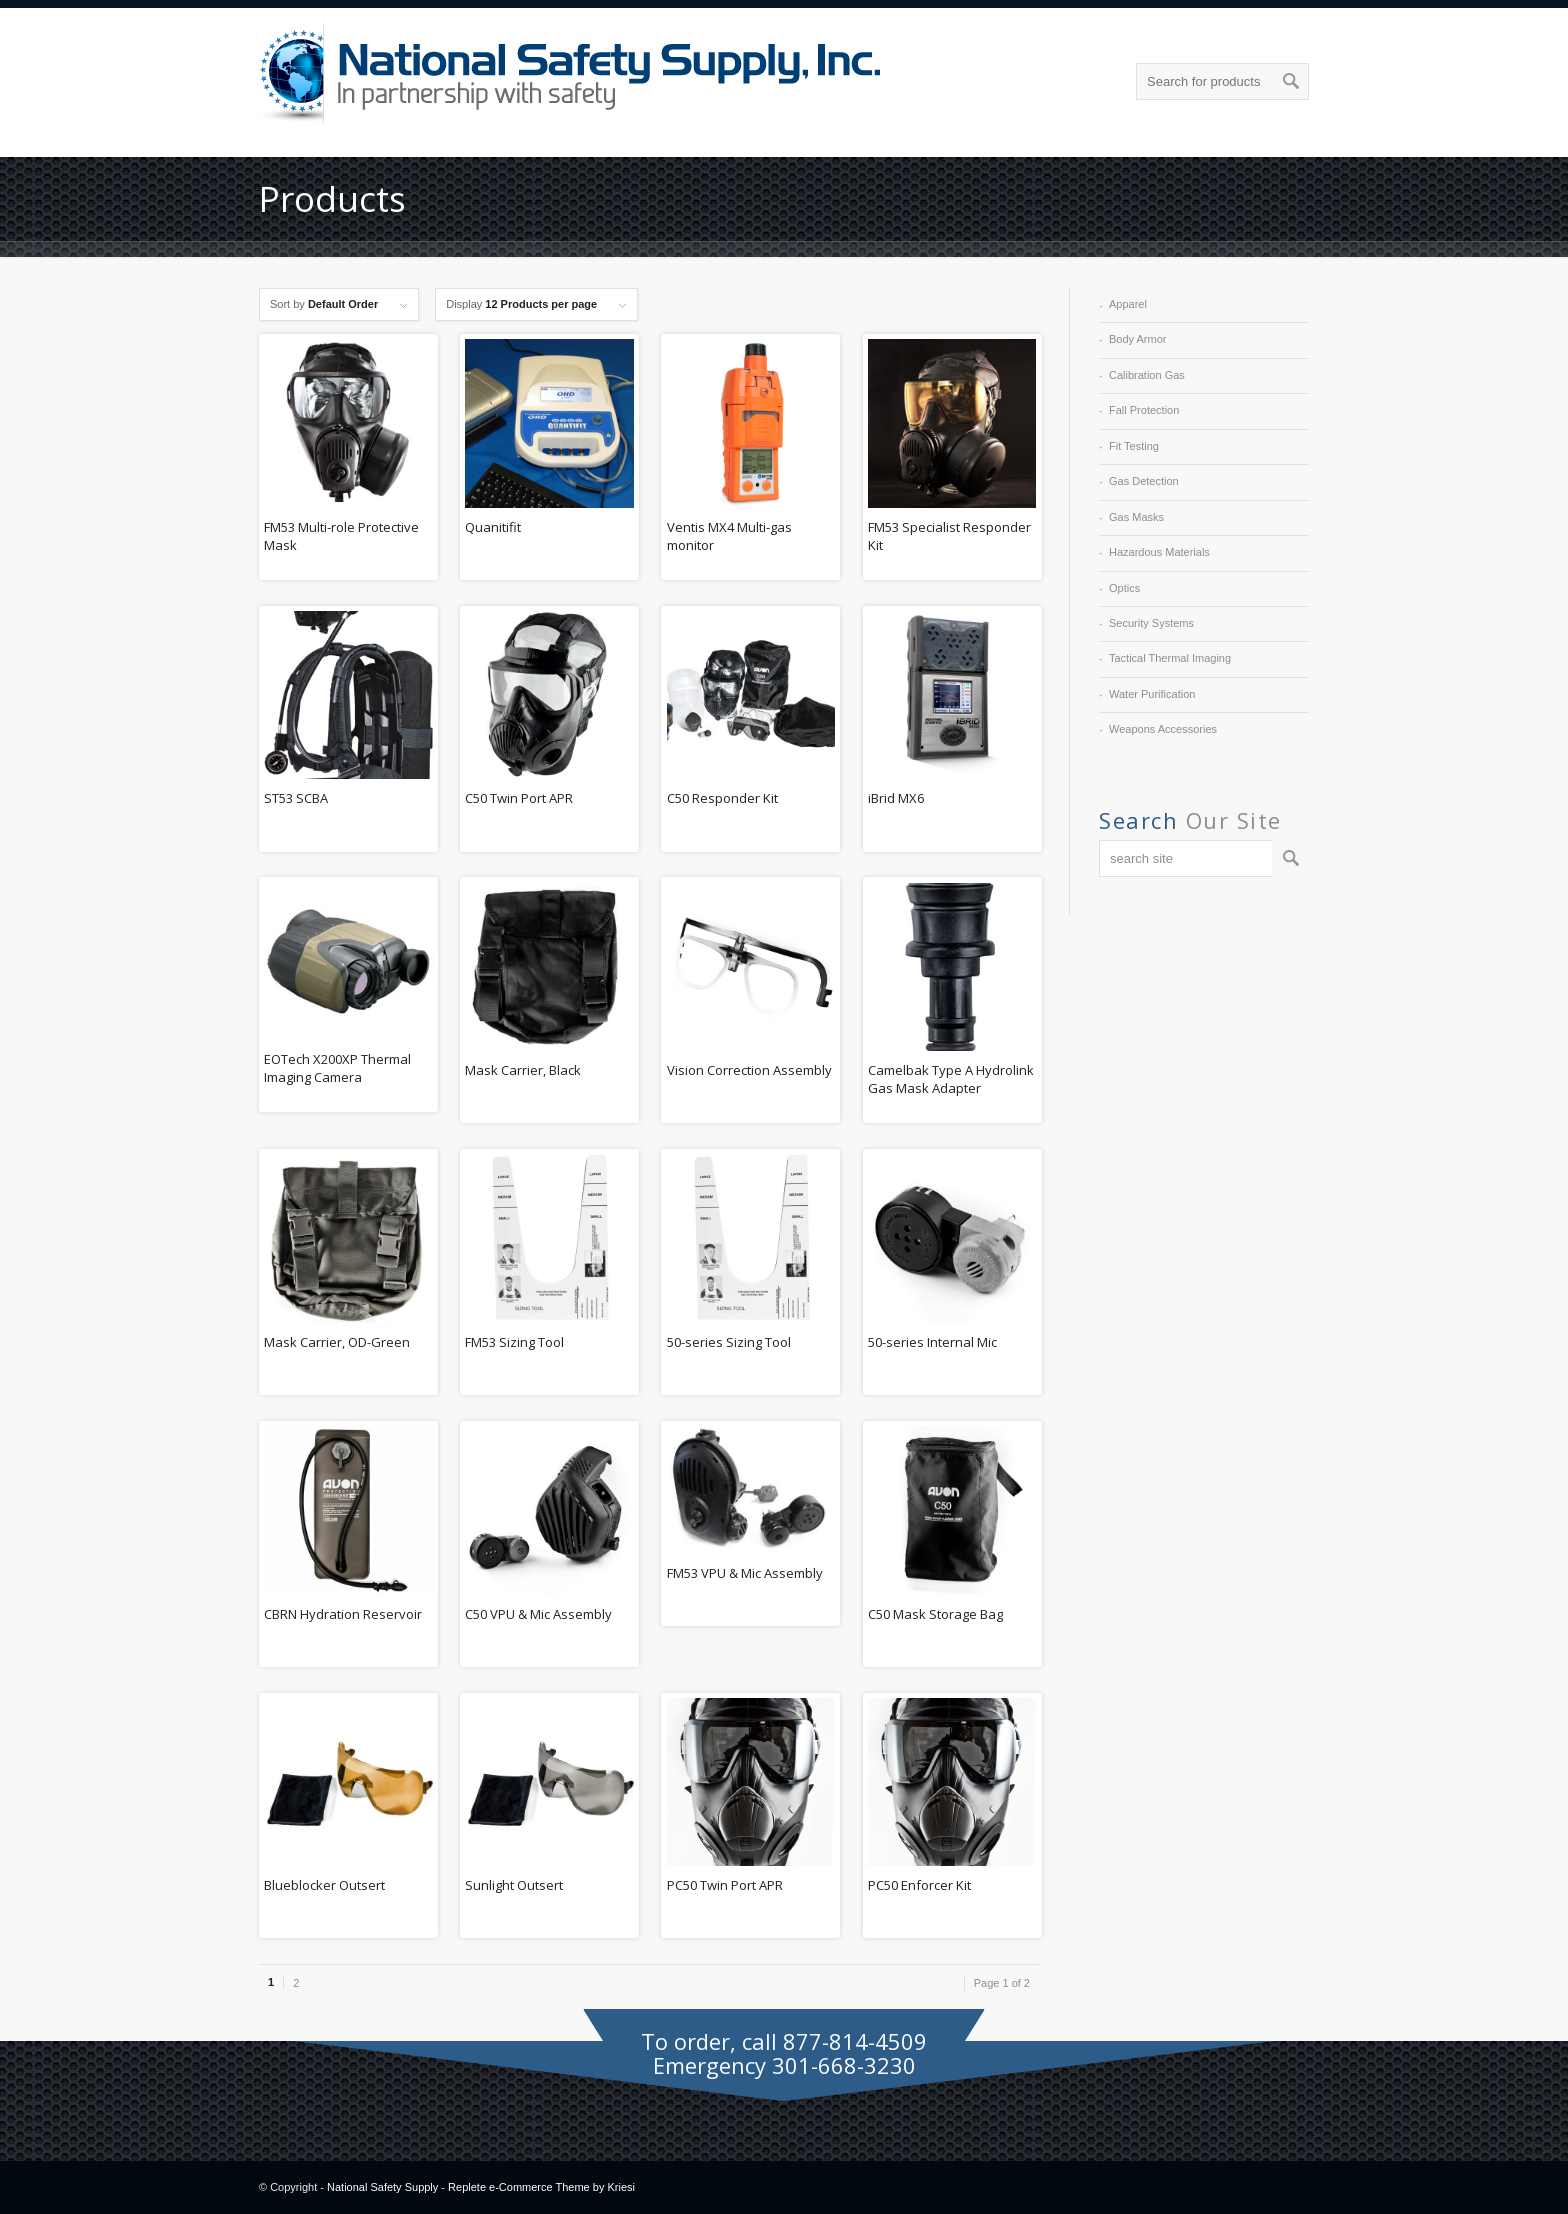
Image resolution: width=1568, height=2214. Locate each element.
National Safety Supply (382, 2187)
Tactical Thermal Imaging (1170, 658)
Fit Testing (1134, 446)
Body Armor (1137, 339)
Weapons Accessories (1163, 729)
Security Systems (1151, 623)
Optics (1124, 588)
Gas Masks (1136, 517)
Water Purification (1152, 694)
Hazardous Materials (1159, 552)
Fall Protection (1144, 410)
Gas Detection (1144, 481)
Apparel (1128, 304)
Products (332, 198)
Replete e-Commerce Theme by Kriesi (541, 2187)
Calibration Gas (1147, 375)
